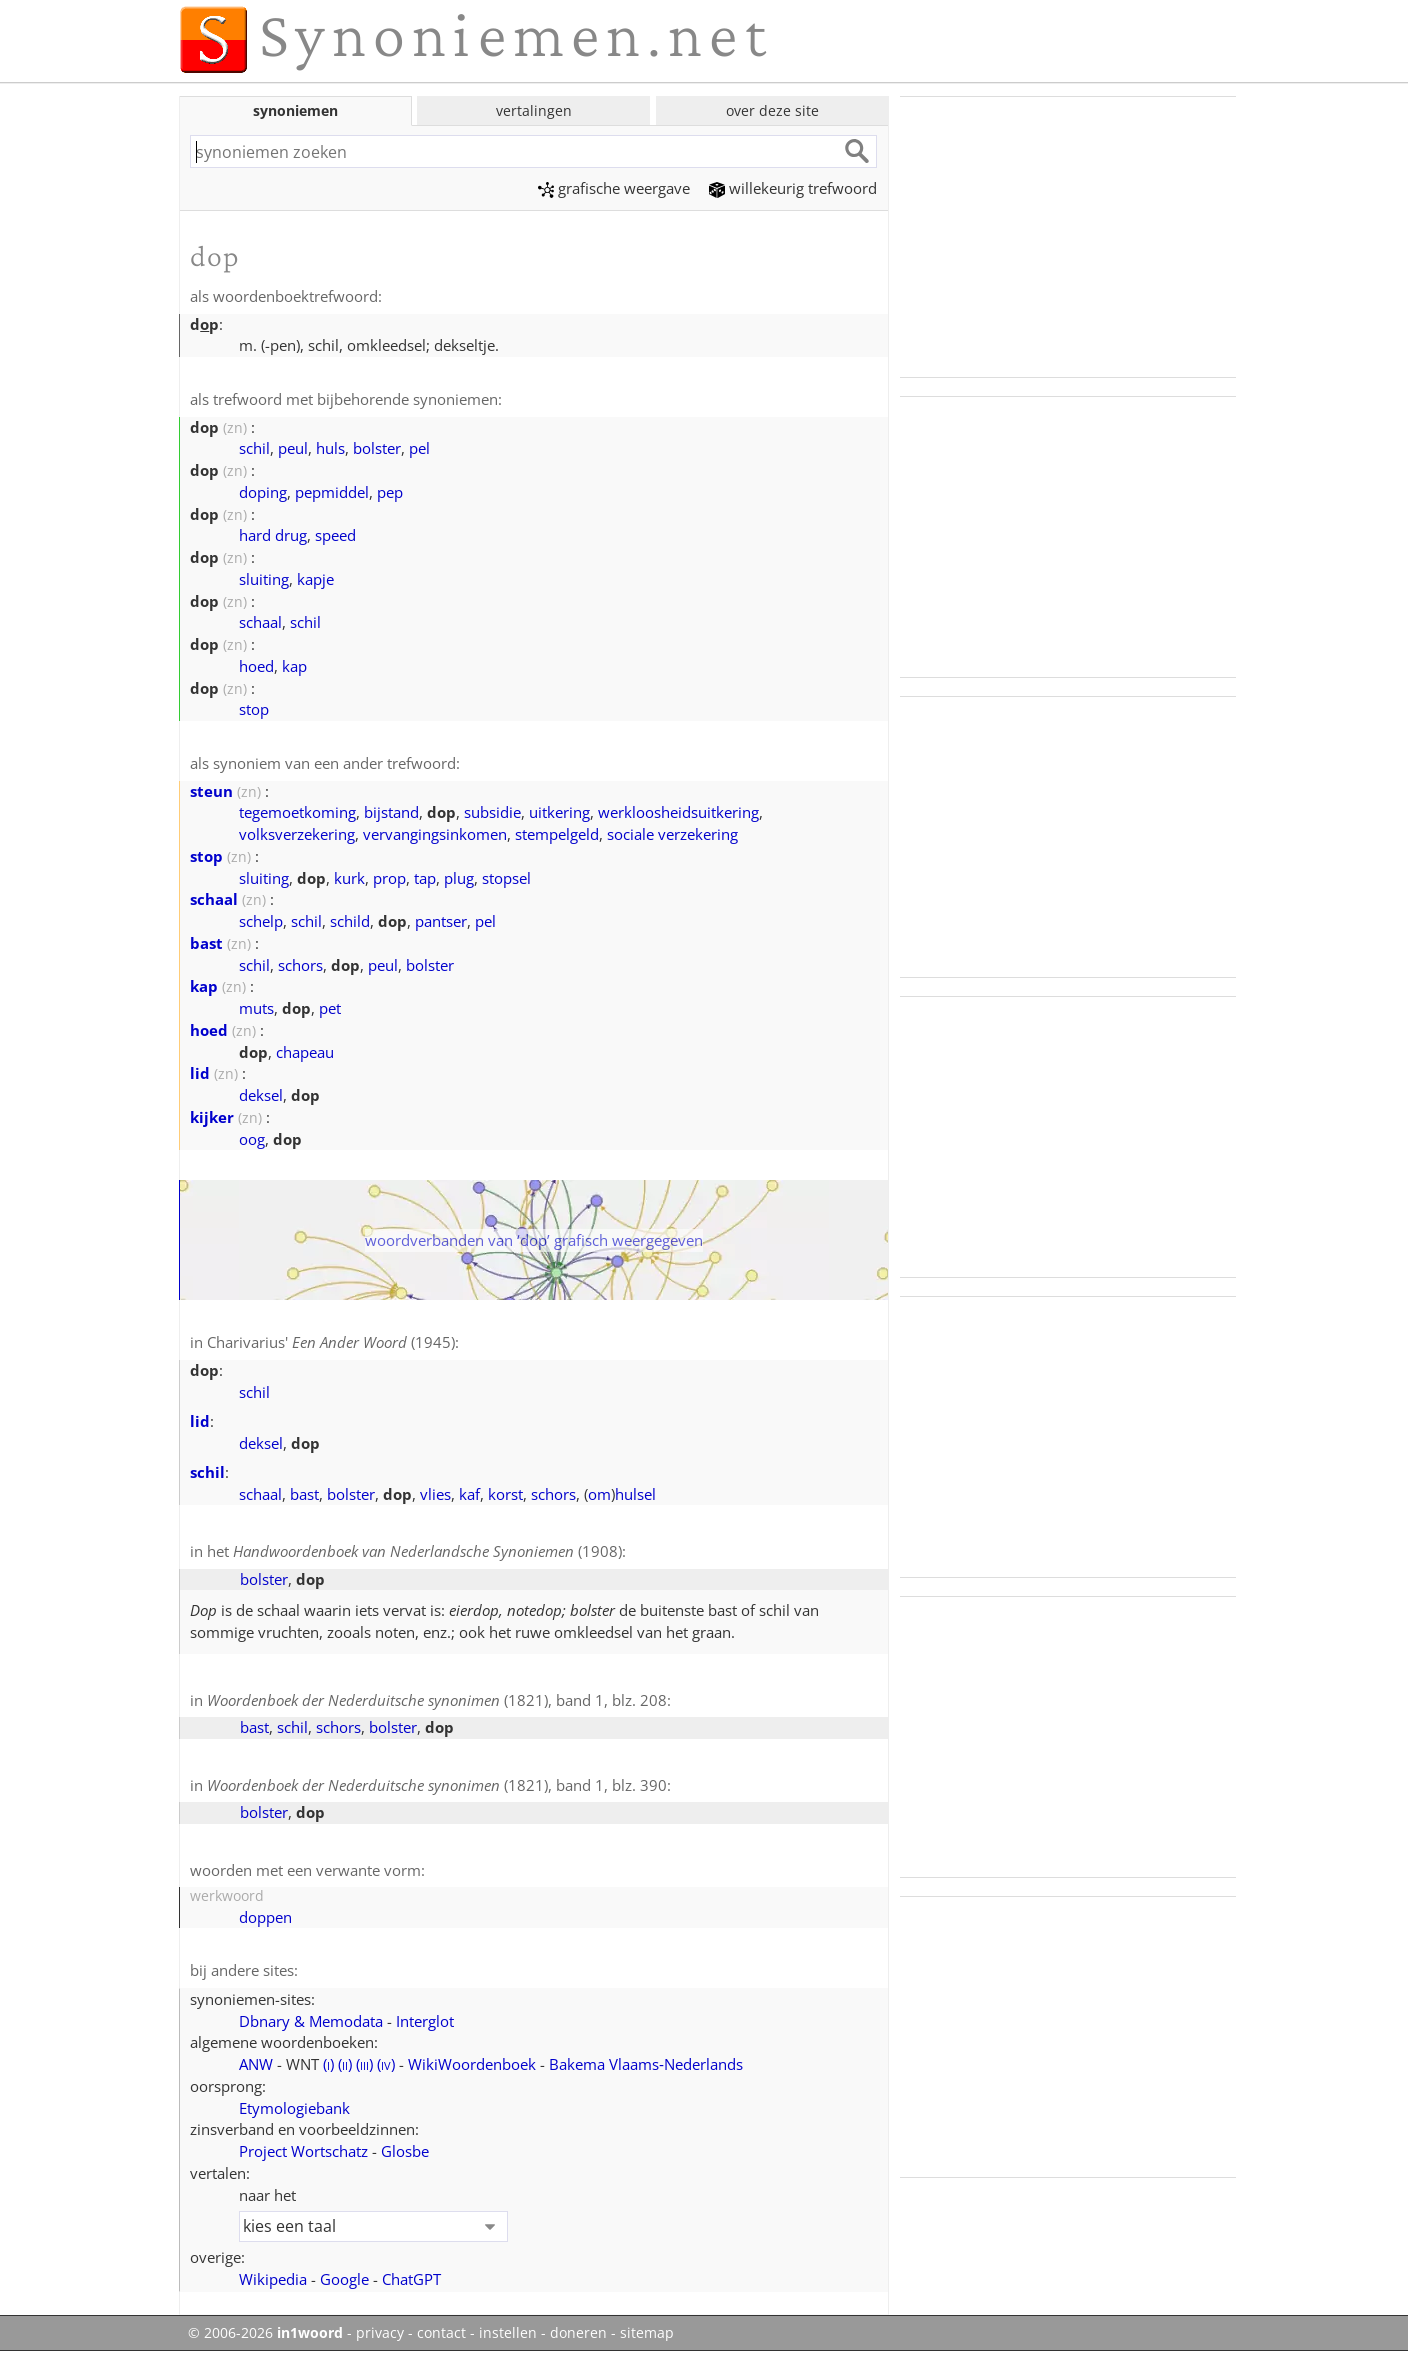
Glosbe (405, 2151)
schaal (260, 622)
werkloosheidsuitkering (678, 812)
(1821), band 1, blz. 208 (437, 1700)
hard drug (273, 535)
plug (459, 878)
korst (505, 1494)
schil (254, 448)
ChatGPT (411, 2279)
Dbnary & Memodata (311, 2021)
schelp (261, 921)
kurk (349, 878)
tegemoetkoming (297, 812)
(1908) (427, 1551)
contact (441, 2333)
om (599, 1494)
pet (330, 1008)
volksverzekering (297, 834)
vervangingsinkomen (435, 834)
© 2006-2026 (265, 2333)
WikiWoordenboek (472, 2064)
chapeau (305, 1052)
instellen (508, 2333)
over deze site (772, 110)
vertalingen (534, 110)
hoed (256, 666)
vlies (435, 1494)
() (328, 2064)
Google (344, 2279)
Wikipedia (273, 2279)
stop (254, 709)
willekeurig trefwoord (793, 188)
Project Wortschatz (303, 2151)
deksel (261, 1095)
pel (419, 448)
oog (252, 1139)
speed (335, 535)
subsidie (492, 812)
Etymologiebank (294, 2108)
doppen (265, 1917)
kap (294, 666)
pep (390, 492)
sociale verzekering (672, 834)
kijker (212, 1117)
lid (200, 1073)
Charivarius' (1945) (331, 1342)
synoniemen (295, 110)
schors (300, 965)
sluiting (264, 579)
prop (389, 878)
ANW (256, 2064)
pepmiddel (332, 492)
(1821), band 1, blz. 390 (437, 1785)
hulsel (635, 1494)
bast (206, 943)
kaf (469, 1494)
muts (256, 1008)
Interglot (425, 2021)
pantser (441, 921)
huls (330, 448)
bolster (377, 448)
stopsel (506, 878)
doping (263, 492)
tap (425, 878)
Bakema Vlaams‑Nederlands (646, 2064)
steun (211, 791)
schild (350, 921)
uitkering (559, 812)
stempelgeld (557, 834)
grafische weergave (614, 188)
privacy (380, 2333)
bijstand (391, 812)
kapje (315, 579)
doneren (578, 2333)
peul (293, 448)
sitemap (647, 2333)
